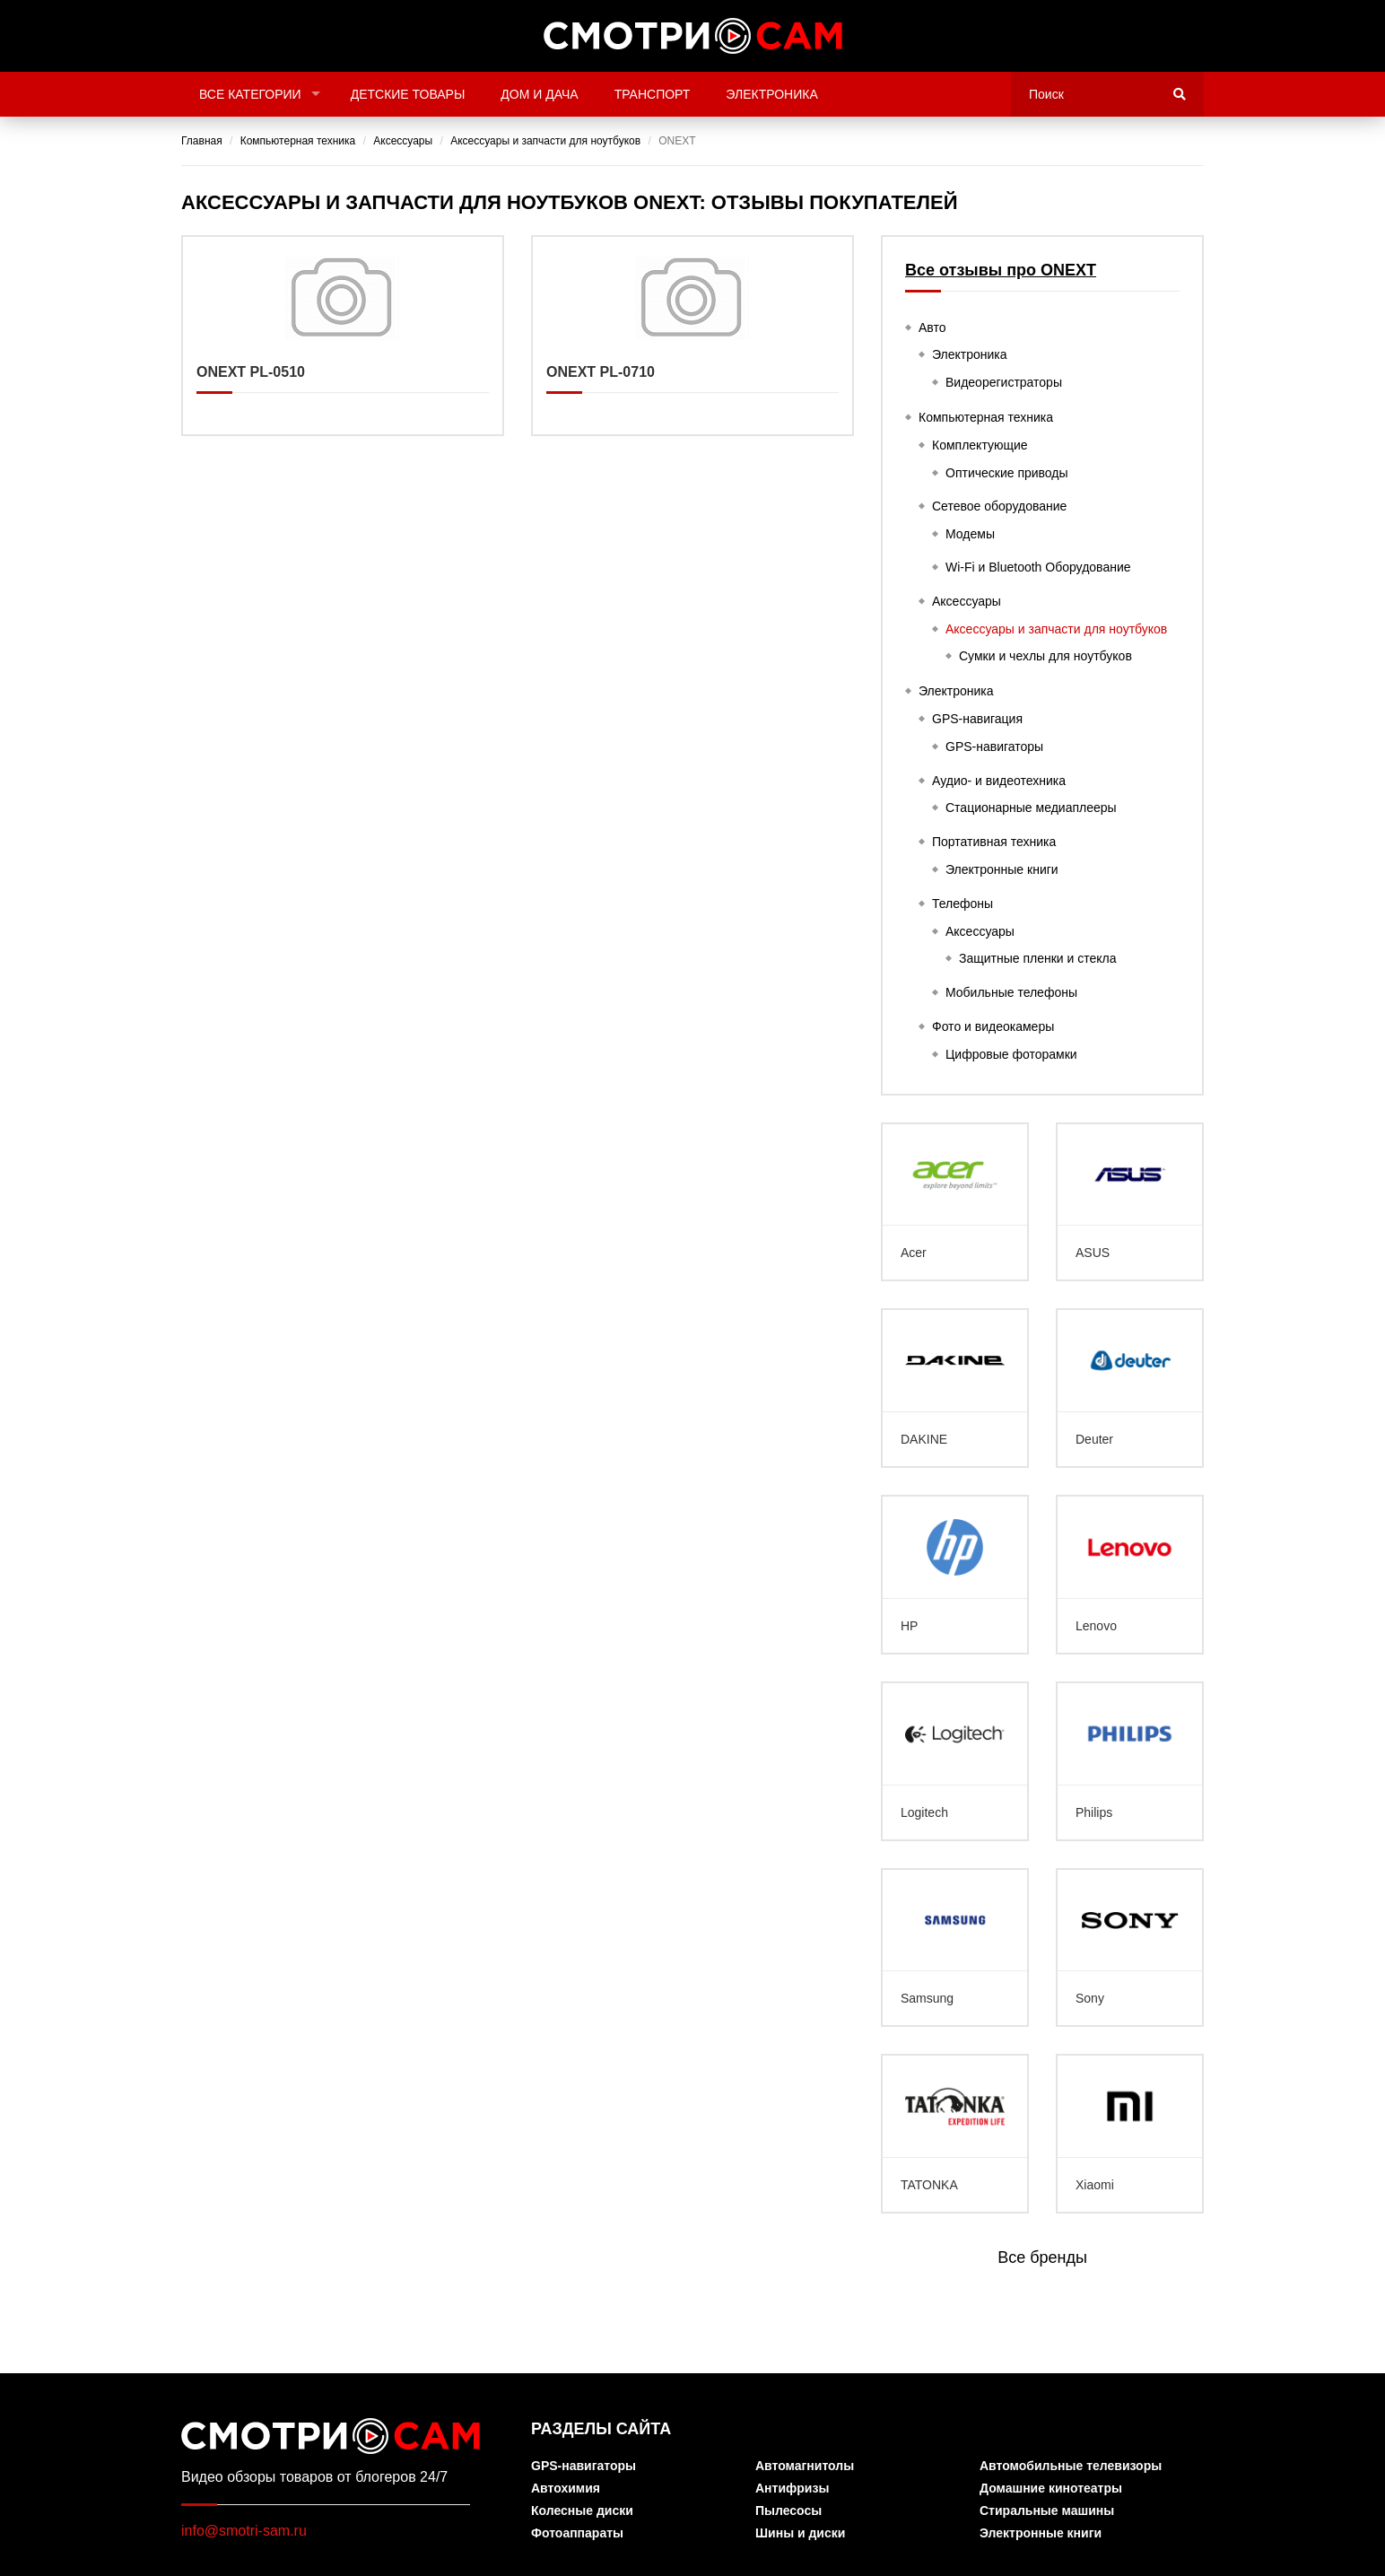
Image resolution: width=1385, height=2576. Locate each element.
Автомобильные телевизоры (1071, 2466)
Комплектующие (980, 445)
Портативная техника (994, 841)
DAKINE (955, 1388)
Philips (1130, 1761)
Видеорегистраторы (1003, 382)
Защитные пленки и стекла (1038, 958)
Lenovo (1130, 1575)
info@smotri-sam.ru (244, 2530)
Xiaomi (1130, 2134)
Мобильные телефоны (1011, 992)
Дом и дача (539, 94)
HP (955, 1575)
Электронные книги (1001, 869)
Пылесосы (788, 2511)
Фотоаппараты (577, 2533)
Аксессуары (966, 601)
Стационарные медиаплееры (1031, 807)
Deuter (1130, 1388)
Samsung (955, 1948)
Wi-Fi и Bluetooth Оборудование (1038, 567)
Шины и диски (800, 2533)
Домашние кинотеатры (1051, 2488)
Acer (955, 1202)
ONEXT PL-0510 (342, 335)
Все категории (250, 94)
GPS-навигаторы (994, 746)
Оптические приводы (1006, 473)
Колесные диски (582, 2511)
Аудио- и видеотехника (999, 780)
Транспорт (652, 94)
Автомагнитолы (804, 2466)
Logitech (955, 1761)
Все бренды (1042, 2257)
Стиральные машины (1047, 2511)
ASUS (1130, 1202)
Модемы (970, 534)
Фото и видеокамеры (993, 1026)
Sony (1130, 1948)
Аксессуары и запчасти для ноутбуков (1056, 629)
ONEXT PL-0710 (692, 335)
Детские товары (408, 94)
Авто (932, 327)
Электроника (771, 94)
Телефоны (962, 903)
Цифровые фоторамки (1011, 1054)
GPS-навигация (977, 719)
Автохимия (565, 2488)
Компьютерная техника (986, 417)
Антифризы (792, 2488)
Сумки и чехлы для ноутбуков (1045, 656)
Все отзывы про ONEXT (1000, 270)
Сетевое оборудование (999, 506)
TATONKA (955, 2134)
